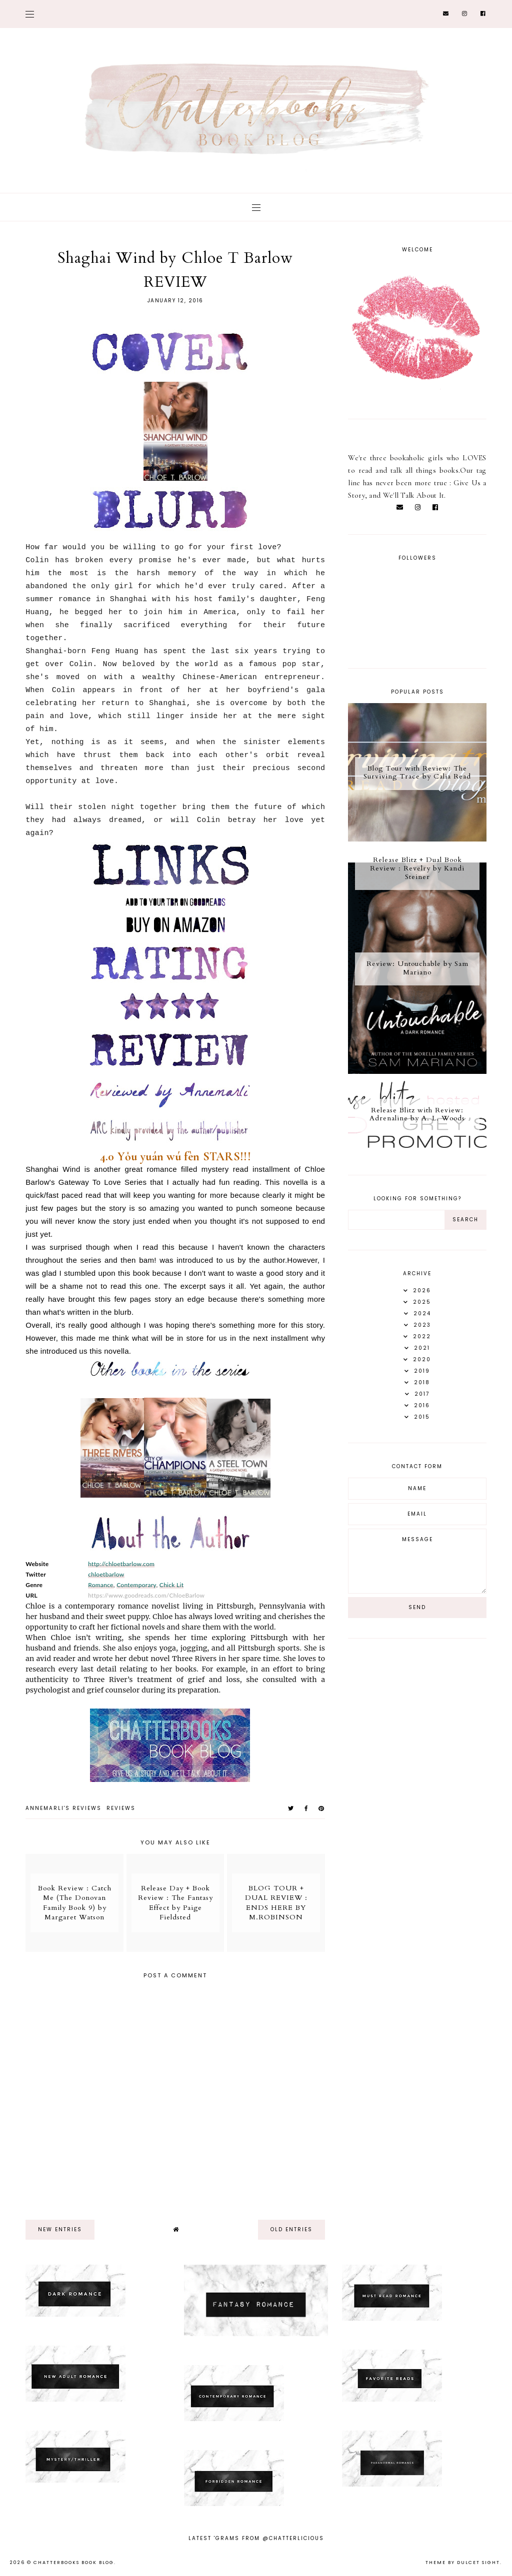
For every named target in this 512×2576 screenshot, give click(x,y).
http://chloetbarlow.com (121, 1564)
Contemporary (136, 1585)
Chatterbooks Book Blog (74, 2563)
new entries (60, 2229)
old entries (291, 2229)
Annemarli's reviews (64, 1808)
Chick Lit (172, 1585)
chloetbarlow (106, 1574)
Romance (101, 1585)
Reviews (121, 1808)
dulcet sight (478, 2563)
